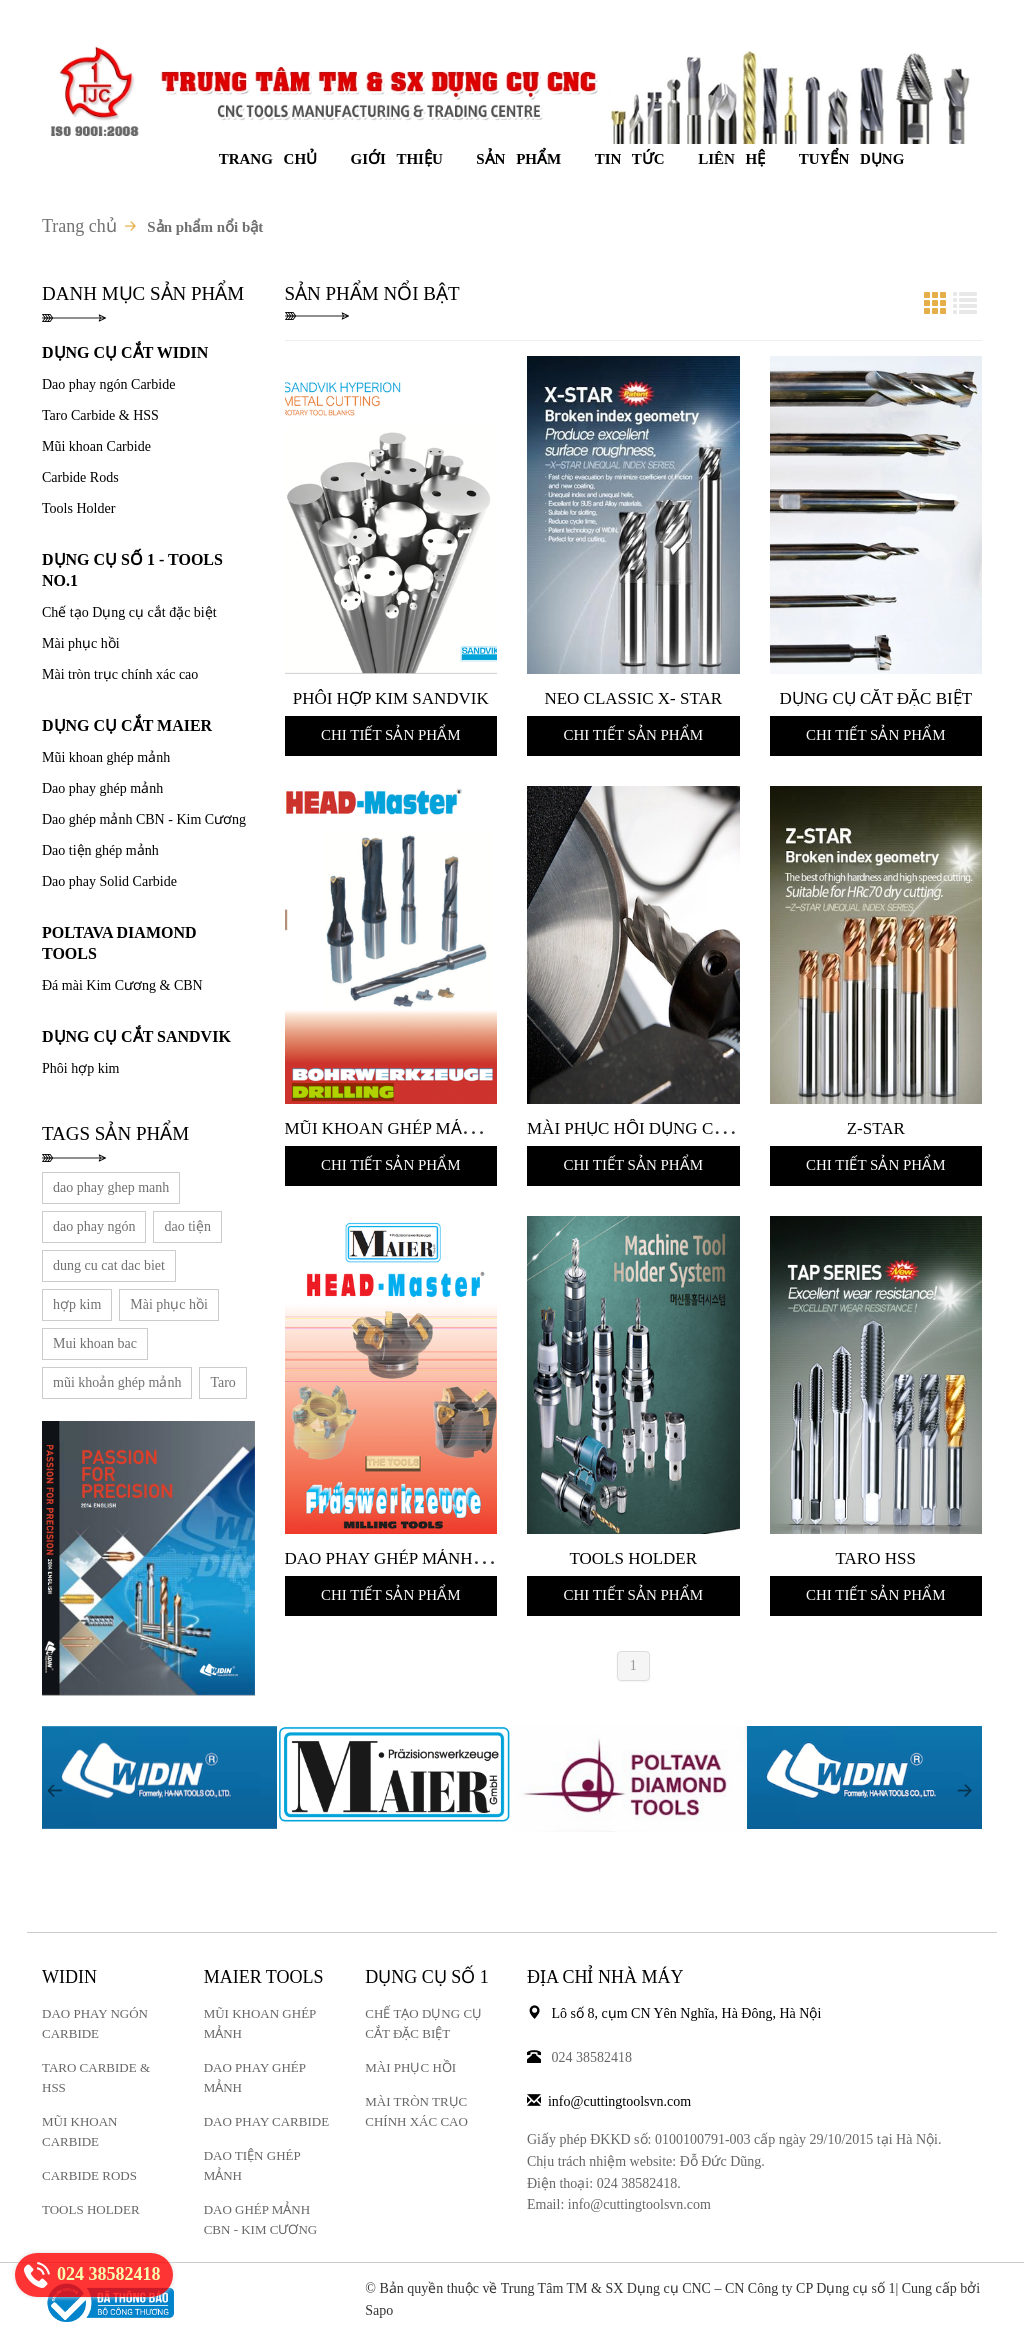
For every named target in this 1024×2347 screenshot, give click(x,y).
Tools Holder (78, 508)
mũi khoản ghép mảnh (117, 1382)
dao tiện (187, 1226)
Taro (222, 1382)
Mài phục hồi (81, 643)
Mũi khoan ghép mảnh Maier (415, 1128)
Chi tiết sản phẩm (391, 735)
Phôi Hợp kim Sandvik (391, 698)
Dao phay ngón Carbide (108, 384)
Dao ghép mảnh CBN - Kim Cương (144, 819)
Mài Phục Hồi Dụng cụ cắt (644, 1128)
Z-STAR (876, 1128)
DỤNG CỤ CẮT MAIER (127, 725)
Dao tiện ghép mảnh (100, 850)
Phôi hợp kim (80, 1068)
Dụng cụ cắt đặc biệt (875, 698)
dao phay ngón (94, 1226)
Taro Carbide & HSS (100, 415)
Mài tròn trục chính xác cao (120, 674)
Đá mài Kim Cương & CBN (122, 985)
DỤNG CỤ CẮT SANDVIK (136, 1036)
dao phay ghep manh (111, 1187)
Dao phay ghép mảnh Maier (408, 1558)
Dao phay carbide (266, 2121)
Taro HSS (876, 1558)
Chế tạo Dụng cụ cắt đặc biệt (129, 612)
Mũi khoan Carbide (96, 446)
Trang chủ (79, 226)
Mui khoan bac (95, 1343)
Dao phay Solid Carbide (109, 881)
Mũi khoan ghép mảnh (106, 757)
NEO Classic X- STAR (633, 698)
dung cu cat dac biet (109, 1265)
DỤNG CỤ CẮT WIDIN (125, 352)
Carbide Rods (80, 477)
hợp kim (77, 1304)
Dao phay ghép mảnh (102, 788)
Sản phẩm (518, 159)
